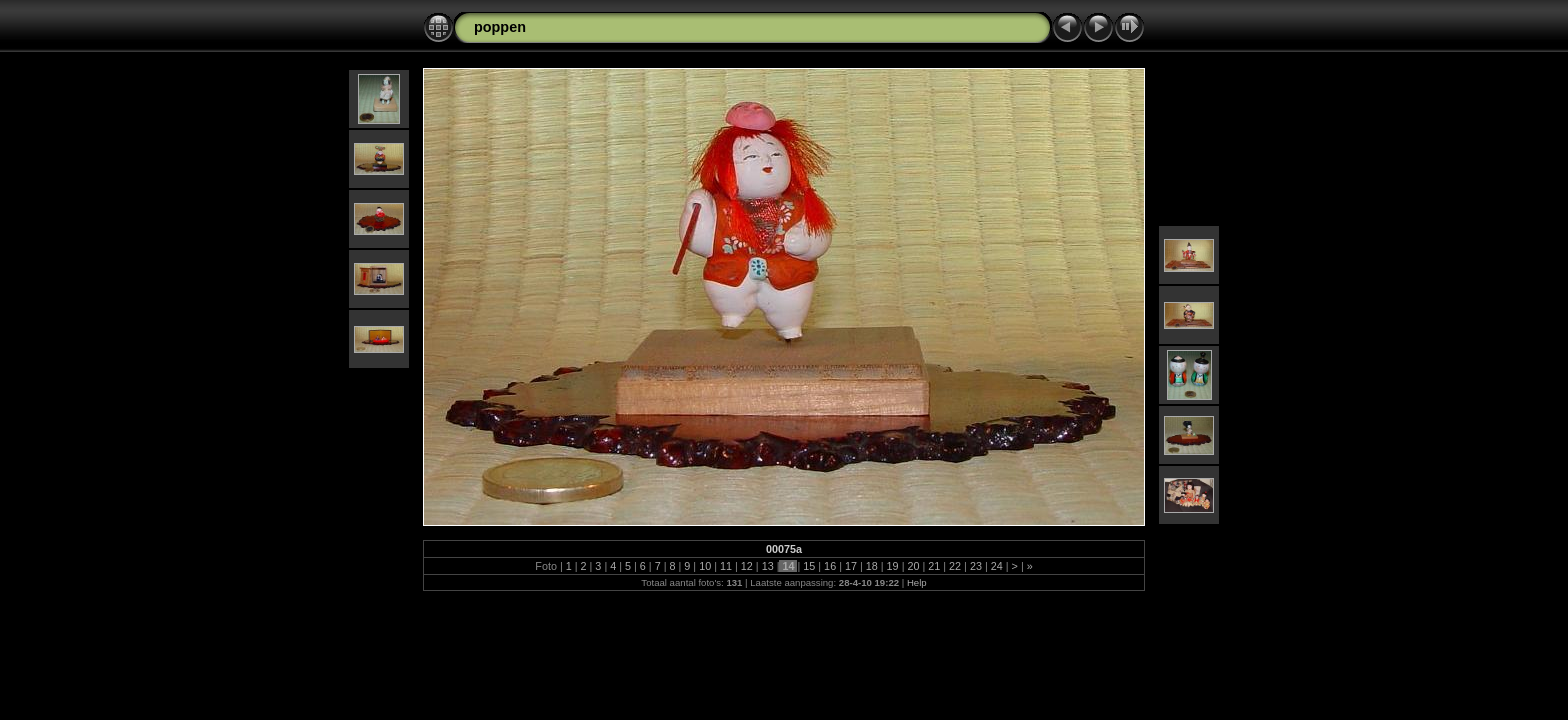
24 (997, 566)
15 (809, 566)
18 (872, 566)
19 (893, 566)
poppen (500, 27)
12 (747, 566)
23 (976, 566)
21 (934, 566)
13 (768, 566)
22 (955, 566)
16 (830, 566)
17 (851, 566)
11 (726, 566)
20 (913, 566)
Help (917, 582)
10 (705, 566)
